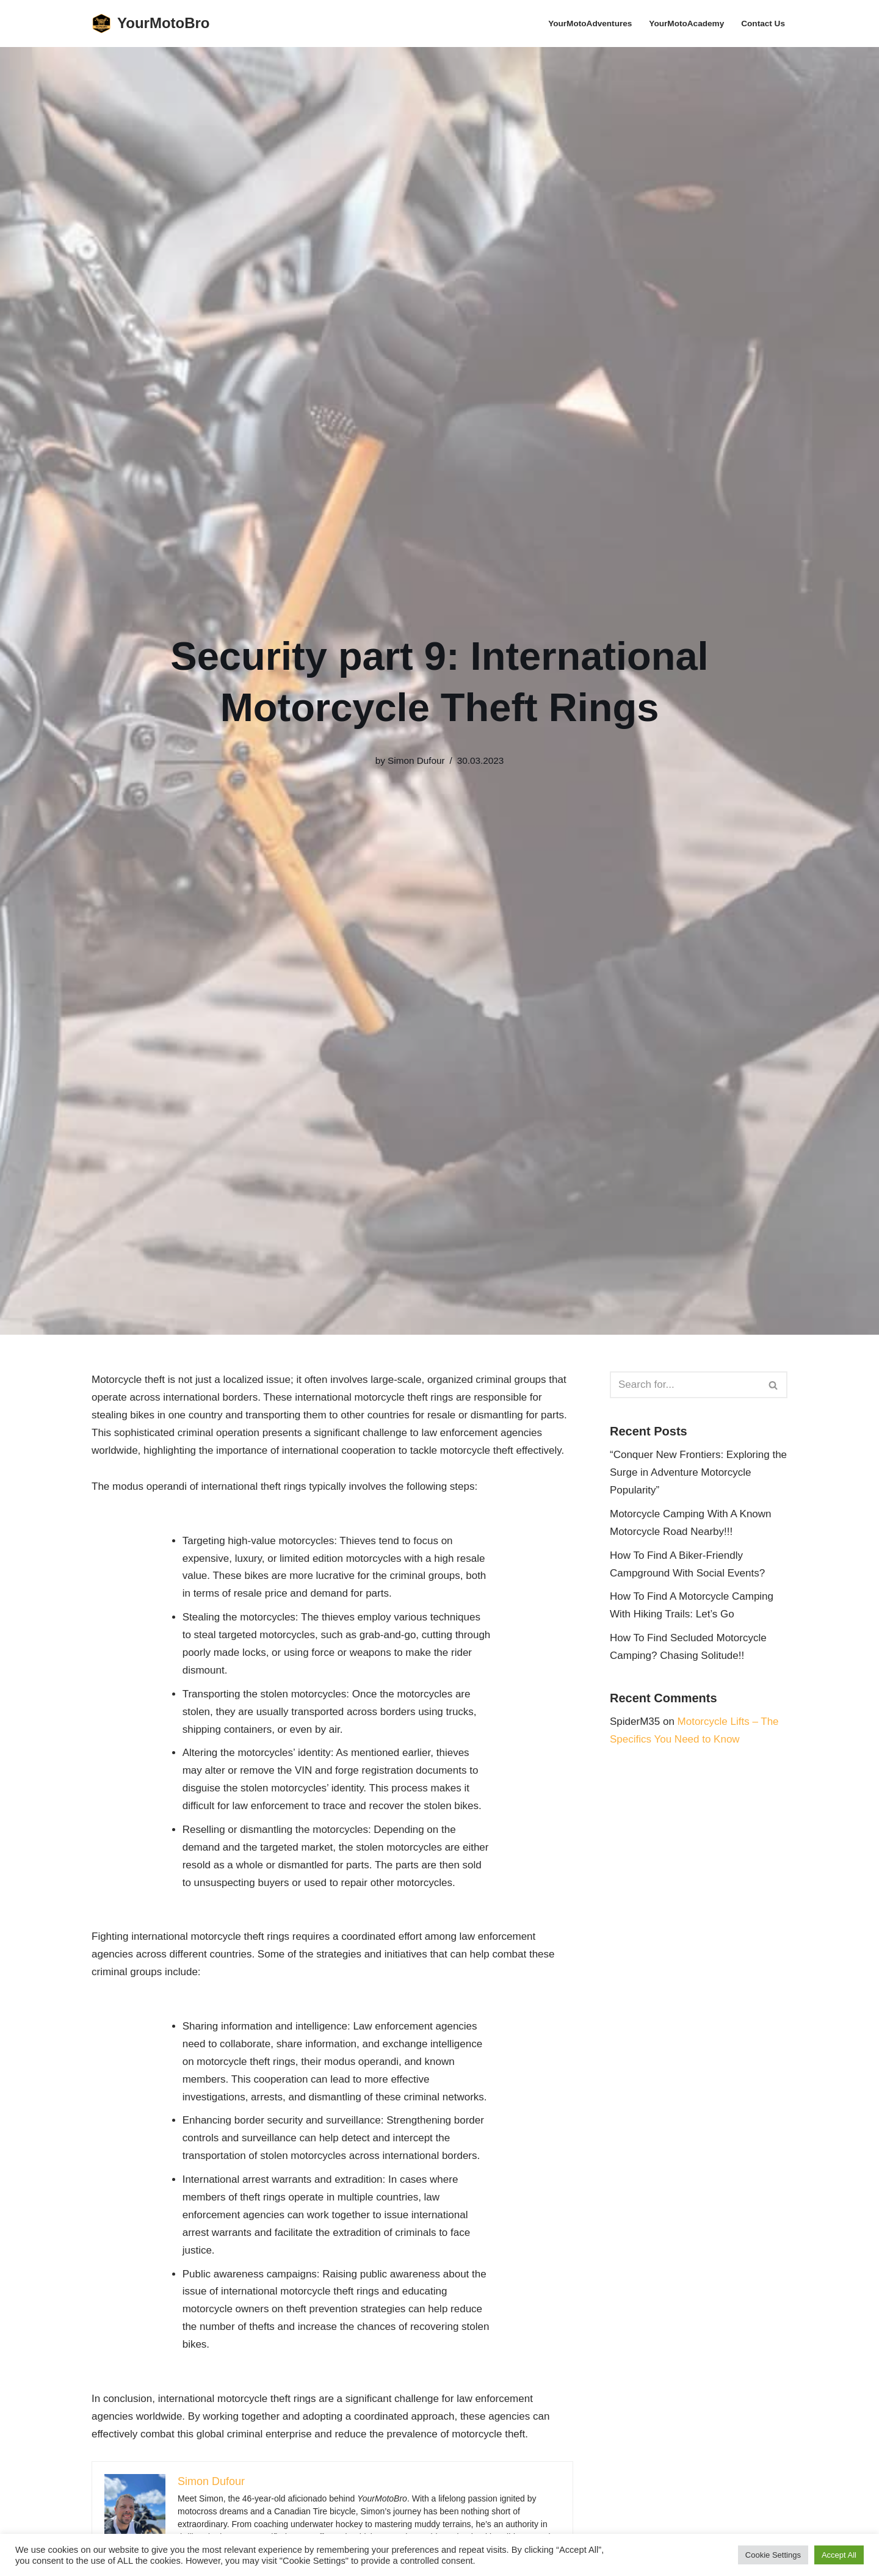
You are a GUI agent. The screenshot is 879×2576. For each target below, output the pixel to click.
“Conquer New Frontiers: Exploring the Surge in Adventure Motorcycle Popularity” (698, 1472)
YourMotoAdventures (590, 23)
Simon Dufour (416, 760)
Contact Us (763, 23)
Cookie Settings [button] (773, 2555)
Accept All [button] (839, 2555)
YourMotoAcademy (686, 23)
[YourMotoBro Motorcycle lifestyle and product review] (151, 23)
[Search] (685, 1384)
